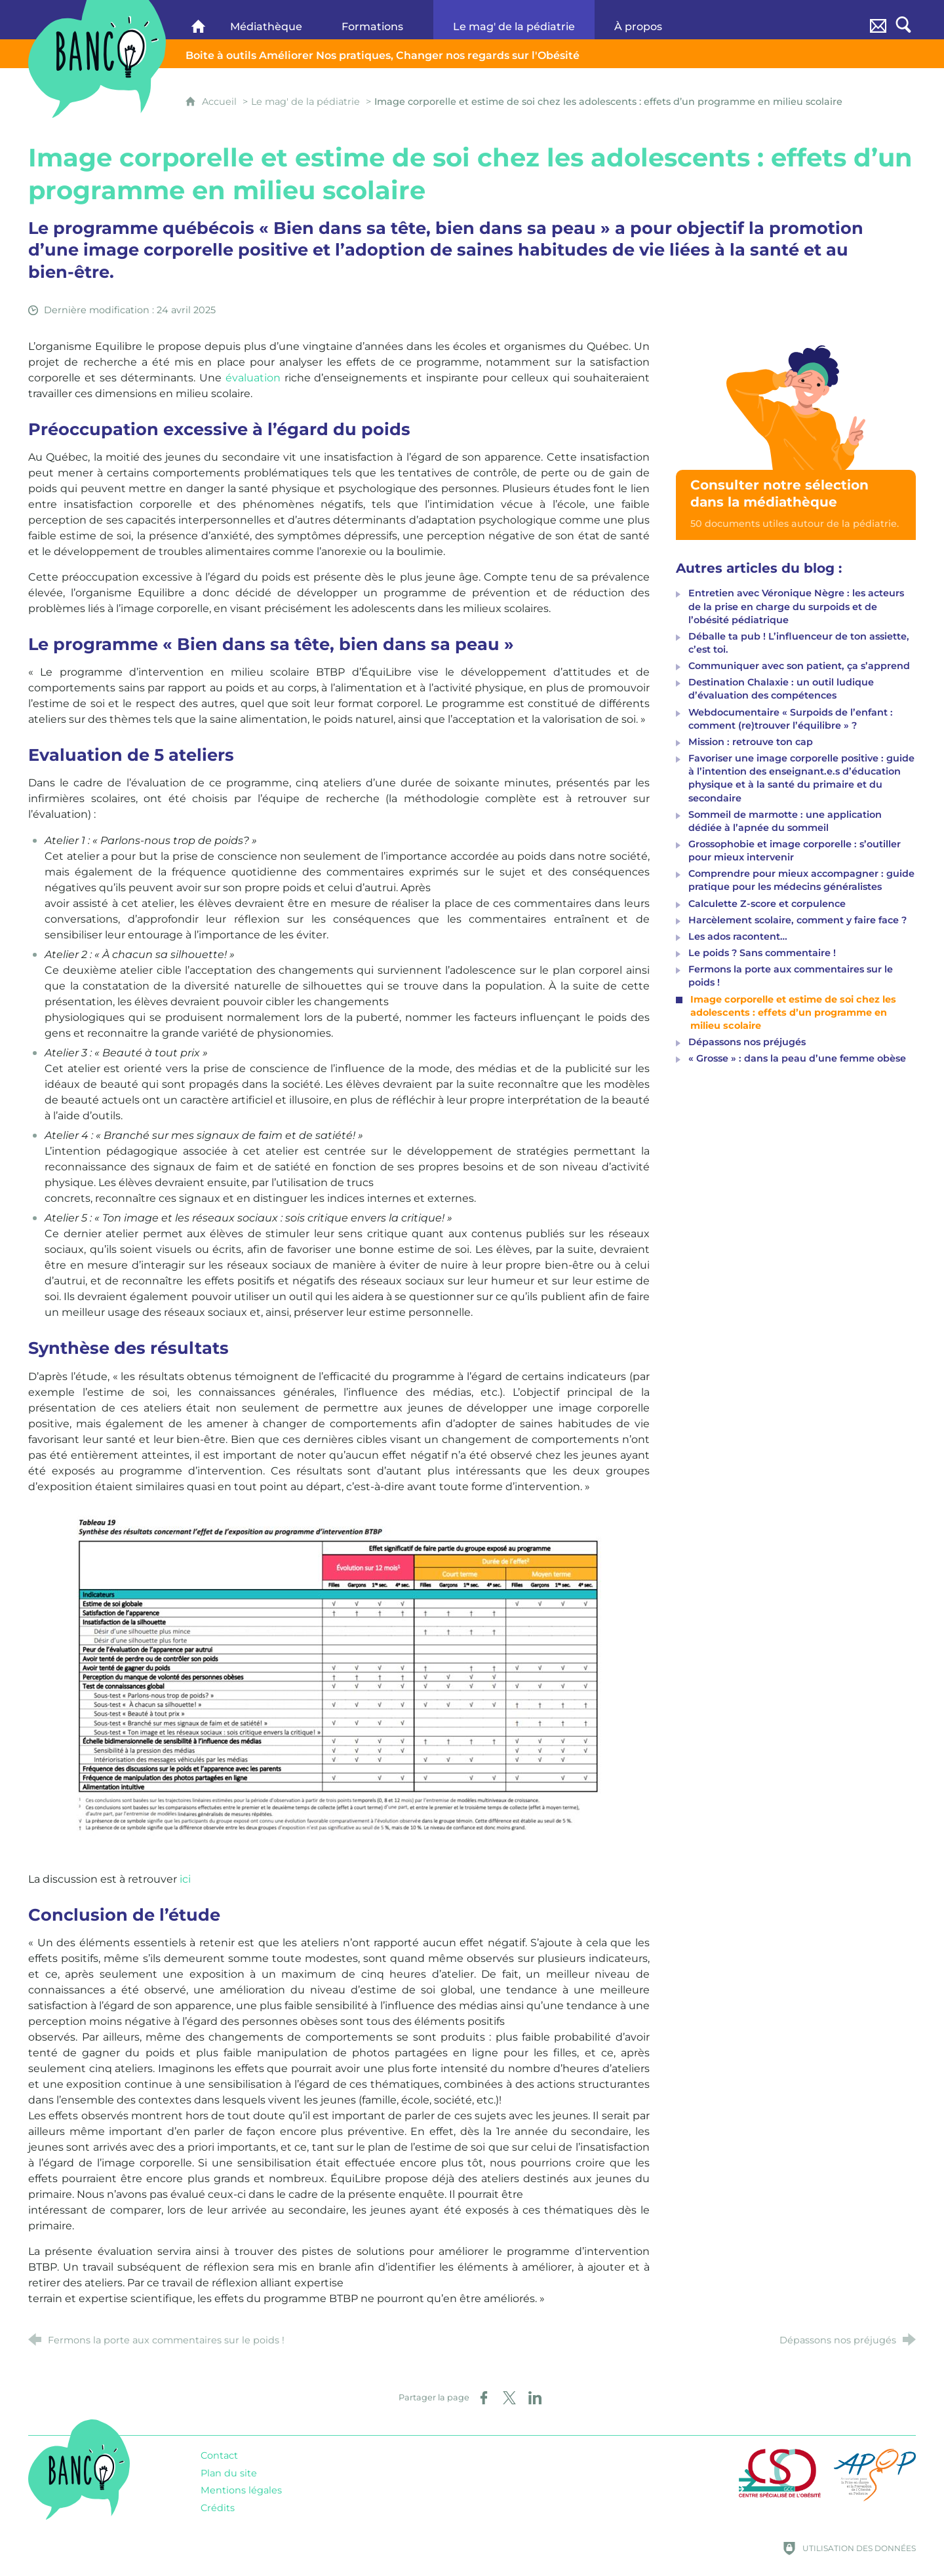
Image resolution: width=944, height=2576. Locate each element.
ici (185, 1879)
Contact (219, 2455)
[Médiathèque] (266, 19)
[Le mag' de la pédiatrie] (514, 19)
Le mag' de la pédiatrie (305, 101)
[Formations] (377, 19)
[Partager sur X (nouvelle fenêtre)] (509, 2398)
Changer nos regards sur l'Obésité (383, 55)
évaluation (251, 378)
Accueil (220, 101)
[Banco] (198, 19)
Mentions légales (241, 2490)
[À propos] (650, 19)
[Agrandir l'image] (339, 1676)
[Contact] (878, 19)
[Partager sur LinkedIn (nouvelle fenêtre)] (535, 2398)
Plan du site (229, 2473)
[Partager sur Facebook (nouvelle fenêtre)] (484, 2398)
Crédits (218, 2508)
